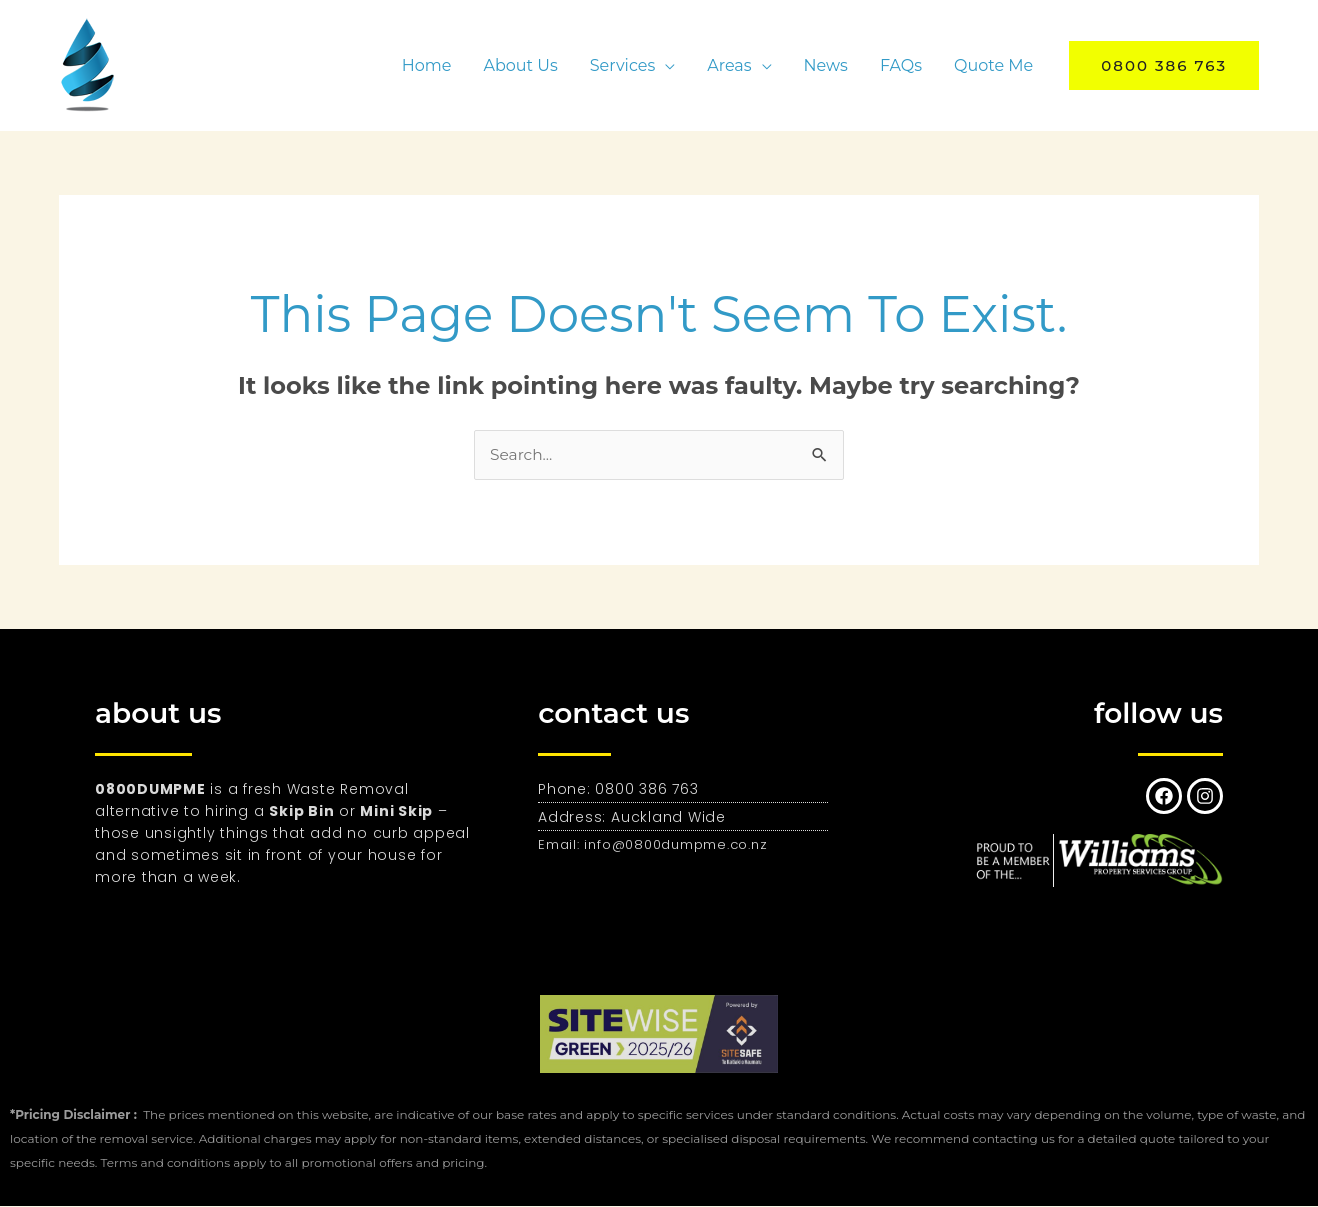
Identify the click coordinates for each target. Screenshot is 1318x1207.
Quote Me (993, 65)
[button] (1164, 65)
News (826, 65)
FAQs (901, 65)
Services (622, 65)
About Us (520, 65)
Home (427, 65)
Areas (729, 65)
